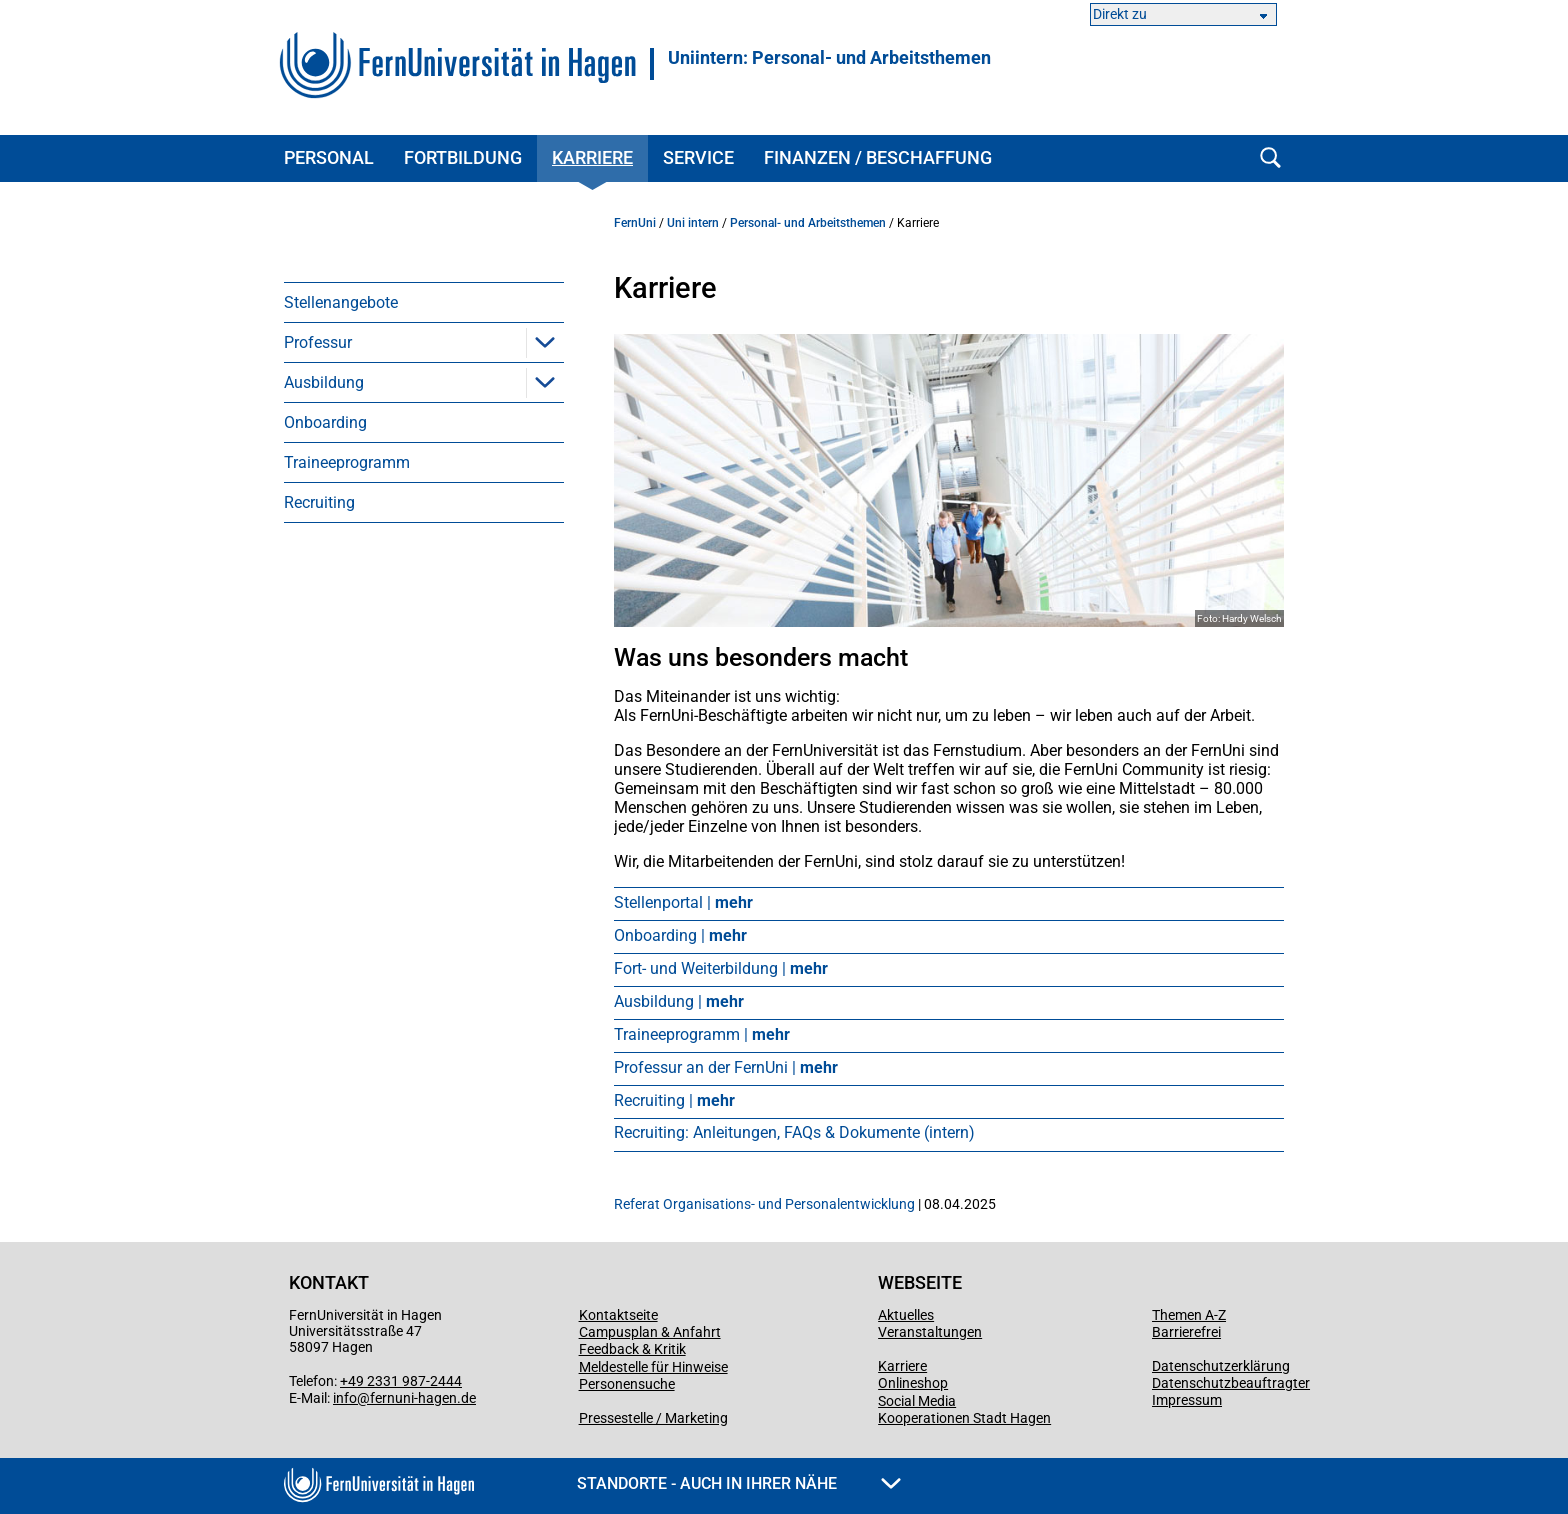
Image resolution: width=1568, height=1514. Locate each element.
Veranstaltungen (930, 1332)
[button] (545, 342)
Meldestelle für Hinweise (653, 1367)
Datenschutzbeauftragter (1231, 1383)
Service (698, 157)
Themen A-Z (1189, 1315)
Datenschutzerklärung (1221, 1366)
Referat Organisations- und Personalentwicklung (764, 1204)
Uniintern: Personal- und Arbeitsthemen (829, 58)
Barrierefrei (1186, 1332)
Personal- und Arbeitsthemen (808, 223)
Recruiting (319, 502)
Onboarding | (680, 935)
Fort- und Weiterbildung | (721, 968)
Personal (329, 157)
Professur (318, 342)
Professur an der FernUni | (726, 1067)
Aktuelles (906, 1315)
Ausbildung (324, 382)
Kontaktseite (618, 1315)
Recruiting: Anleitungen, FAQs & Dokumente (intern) (794, 1132)
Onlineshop (913, 1383)
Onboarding (325, 422)
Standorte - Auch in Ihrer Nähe (739, 1483)
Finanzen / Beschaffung (878, 157)
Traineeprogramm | (702, 1034)
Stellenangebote (341, 302)
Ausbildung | (679, 1001)
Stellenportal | (683, 902)
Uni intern (693, 223)
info (345, 1398)
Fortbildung (463, 157)
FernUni (635, 223)
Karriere (592, 157)
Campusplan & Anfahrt (650, 1332)
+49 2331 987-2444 (401, 1381)
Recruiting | (674, 1100)
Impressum (1187, 1400)
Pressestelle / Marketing (653, 1418)
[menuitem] (424, 302)
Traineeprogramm (347, 462)
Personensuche (627, 1384)
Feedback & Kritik (632, 1349)
